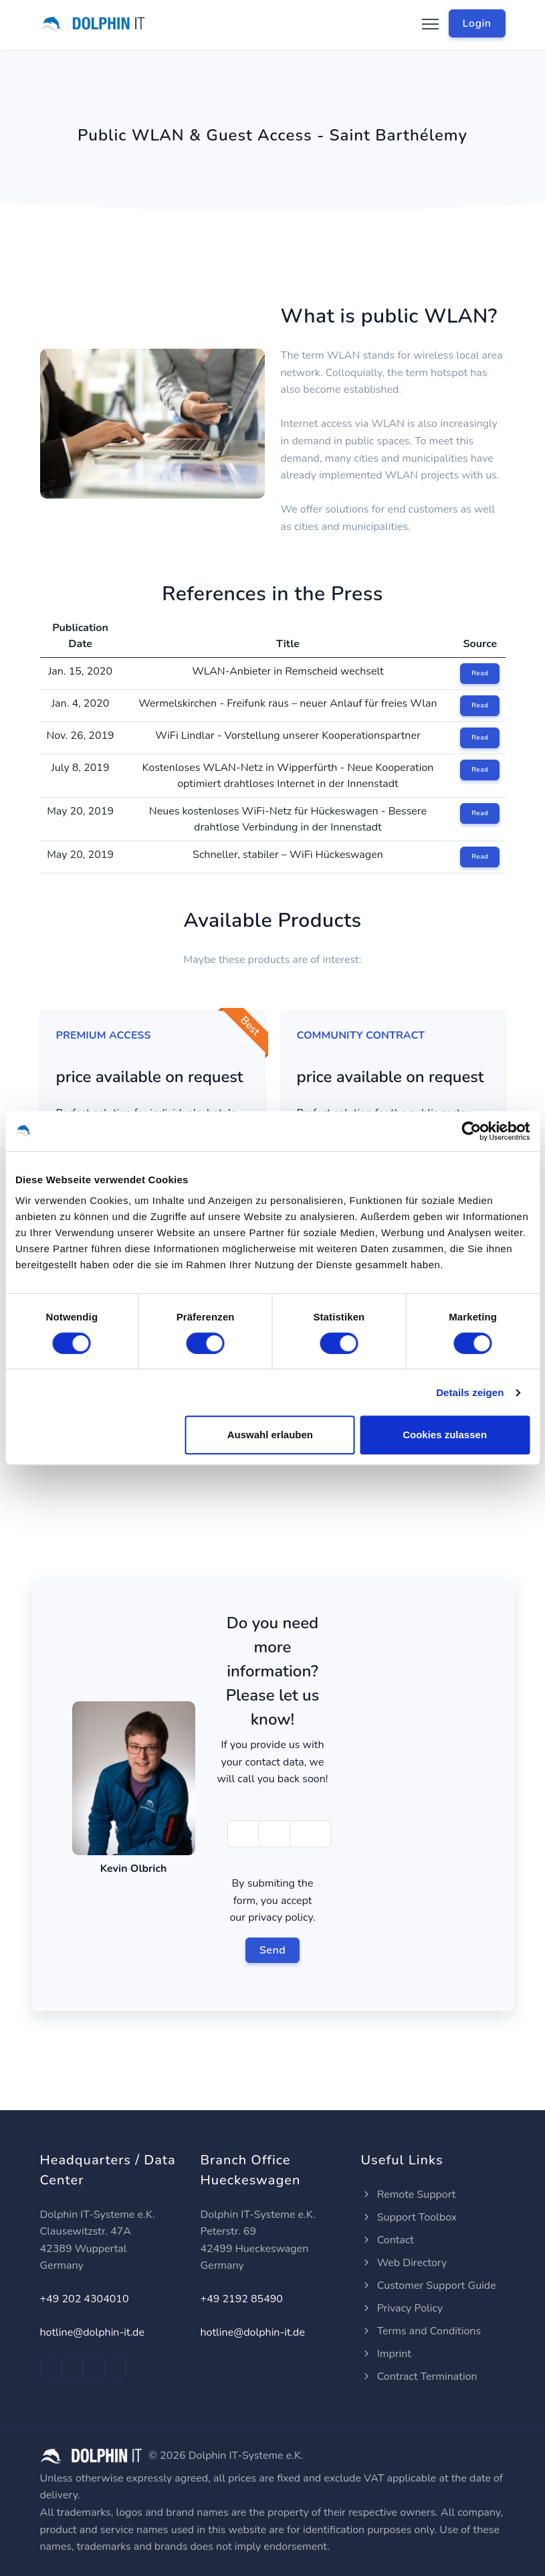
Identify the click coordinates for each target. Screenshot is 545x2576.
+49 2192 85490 (242, 2299)
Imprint (386, 2353)
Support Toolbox (409, 2217)
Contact (387, 2240)
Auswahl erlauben (270, 1434)
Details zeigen (470, 1392)
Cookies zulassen (445, 1434)
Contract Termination (419, 2376)
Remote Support (408, 2194)
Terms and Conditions (421, 2331)
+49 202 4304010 (84, 2299)
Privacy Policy (402, 2308)
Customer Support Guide (428, 2285)
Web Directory (404, 2262)
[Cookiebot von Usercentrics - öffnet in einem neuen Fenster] (471, 1131)
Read (479, 673)
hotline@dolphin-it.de (92, 2332)
